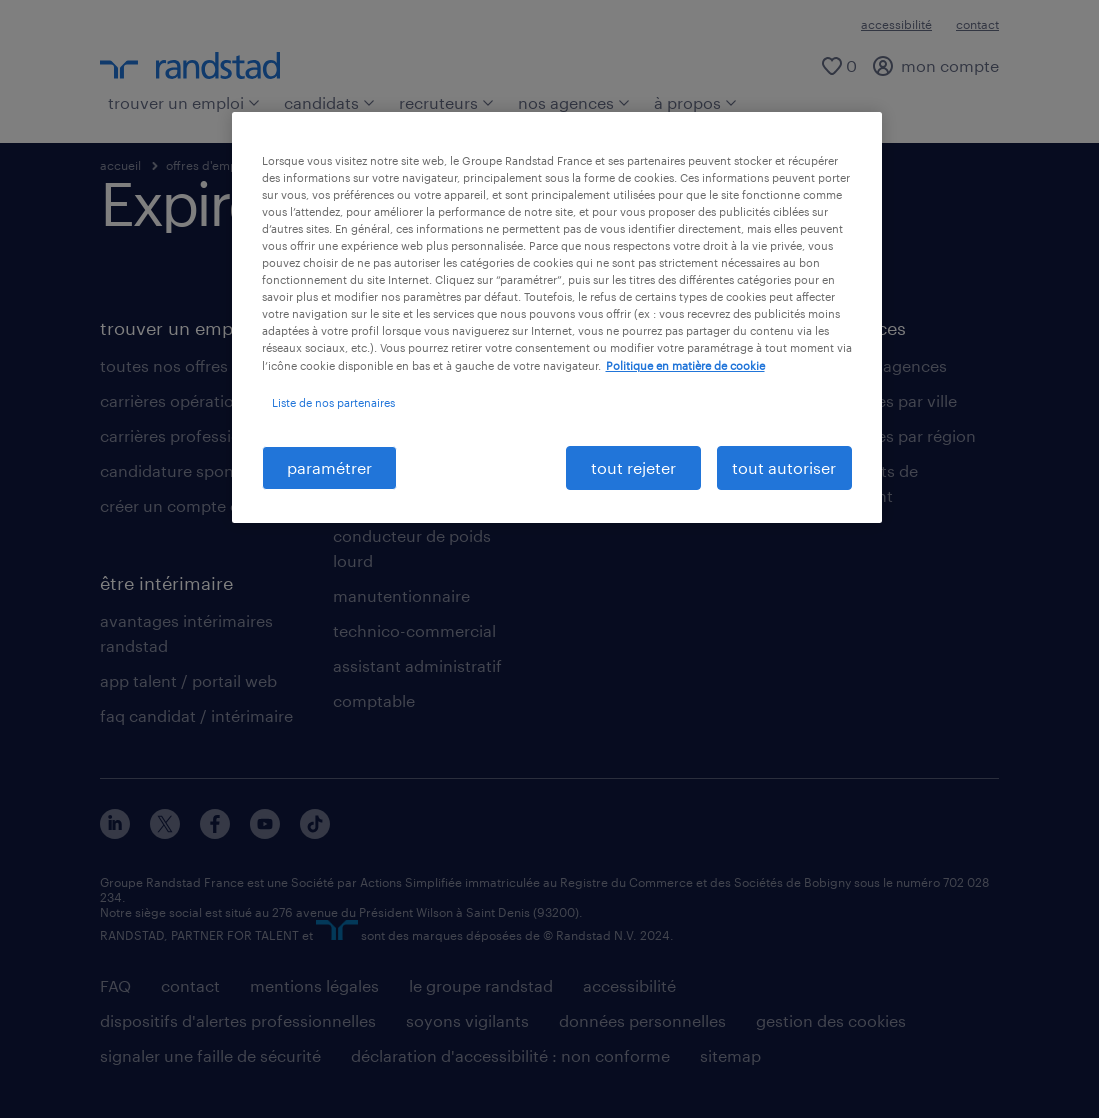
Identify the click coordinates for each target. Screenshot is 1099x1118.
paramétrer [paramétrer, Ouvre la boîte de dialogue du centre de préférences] (329, 467)
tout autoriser (784, 467)
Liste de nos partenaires (333, 402)
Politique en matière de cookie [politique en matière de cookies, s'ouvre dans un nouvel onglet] (685, 365)
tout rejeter (633, 467)
